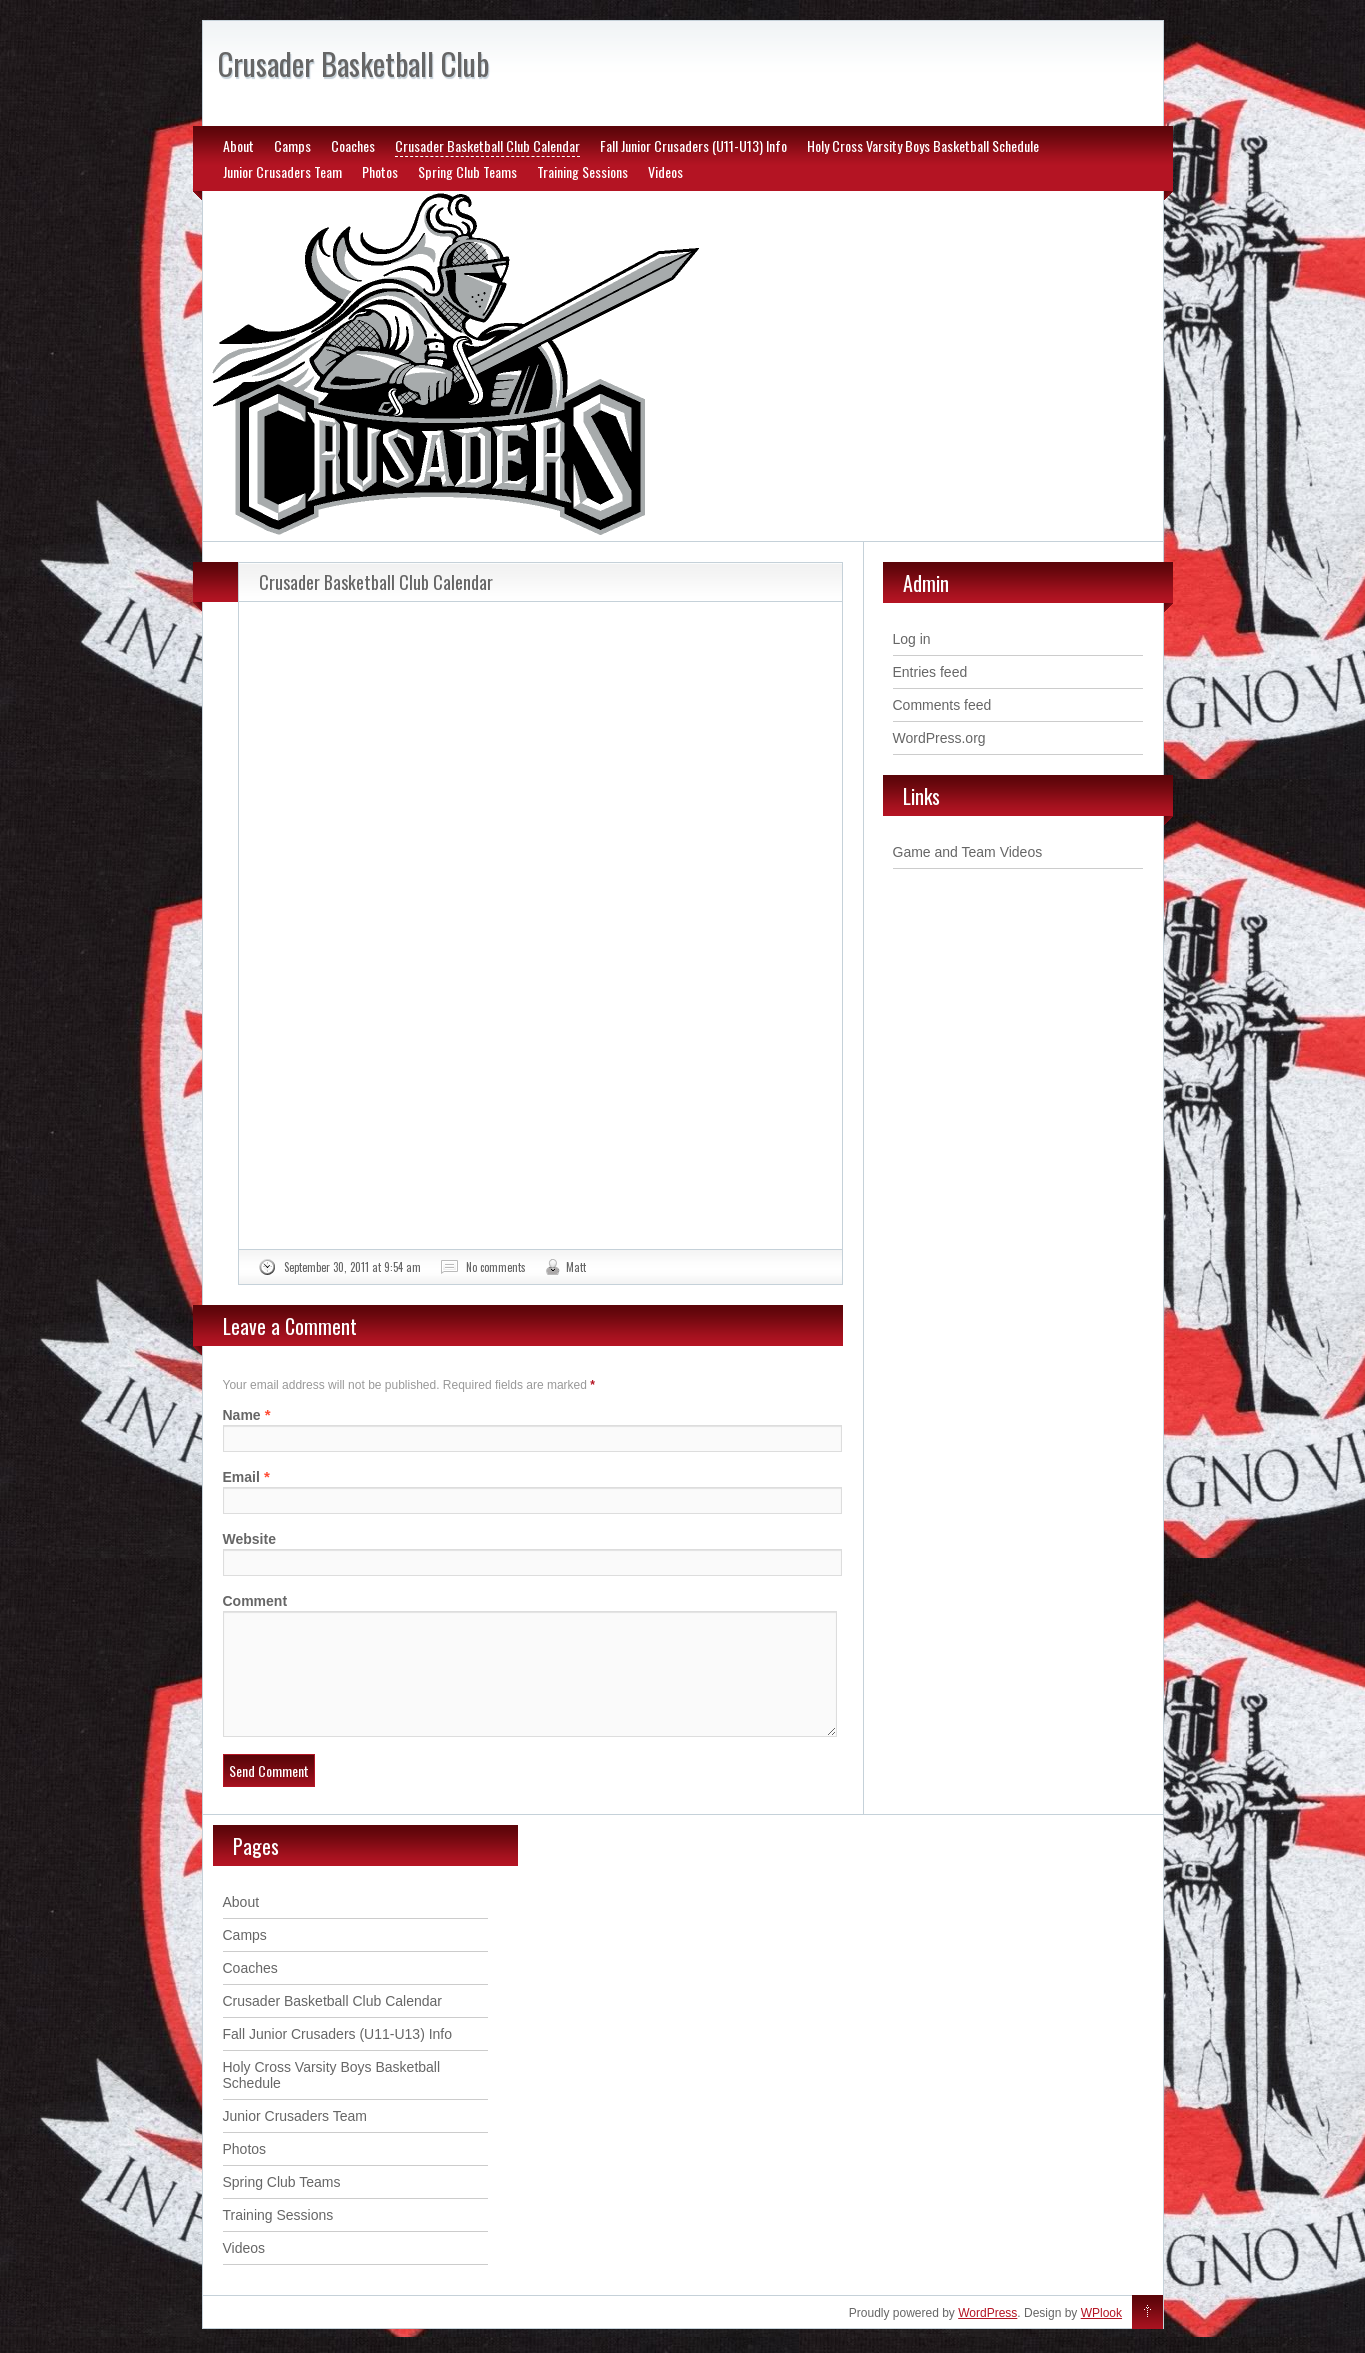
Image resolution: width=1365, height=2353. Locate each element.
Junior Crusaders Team (282, 171)
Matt (576, 1267)
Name (242, 1415)
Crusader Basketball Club (353, 63)
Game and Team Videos (968, 852)
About (238, 145)
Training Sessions (582, 171)
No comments (496, 1267)
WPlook (1101, 2337)
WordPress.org (939, 738)
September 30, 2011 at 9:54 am (352, 1267)
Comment (255, 1601)
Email (241, 1477)
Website (249, 1539)
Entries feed (930, 672)
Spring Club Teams (467, 171)
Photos (380, 171)
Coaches (353, 145)
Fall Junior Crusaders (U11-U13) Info (693, 145)
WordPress (987, 2337)
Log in (912, 639)
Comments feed (942, 705)
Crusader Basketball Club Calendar (487, 145)
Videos (665, 171)
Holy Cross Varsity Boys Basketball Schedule (923, 145)
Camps (292, 145)
